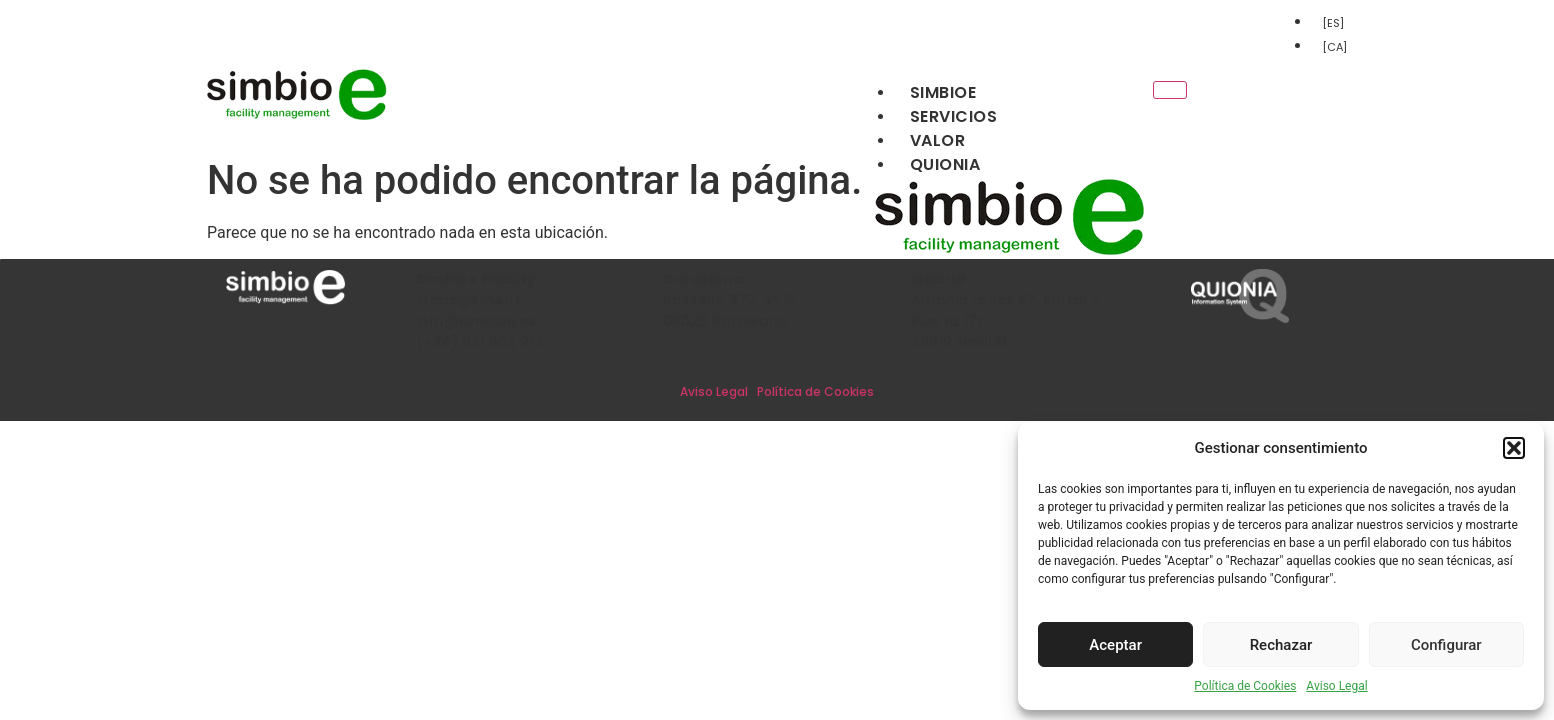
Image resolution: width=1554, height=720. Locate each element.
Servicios (954, 116)
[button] (1514, 448)
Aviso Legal (1336, 686)
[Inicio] (297, 116)
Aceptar (1115, 645)
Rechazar (1281, 645)
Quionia (945, 164)
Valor (938, 140)
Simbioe (943, 92)
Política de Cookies (1245, 686)
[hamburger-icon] (1170, 90)
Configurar (1446, 645)
